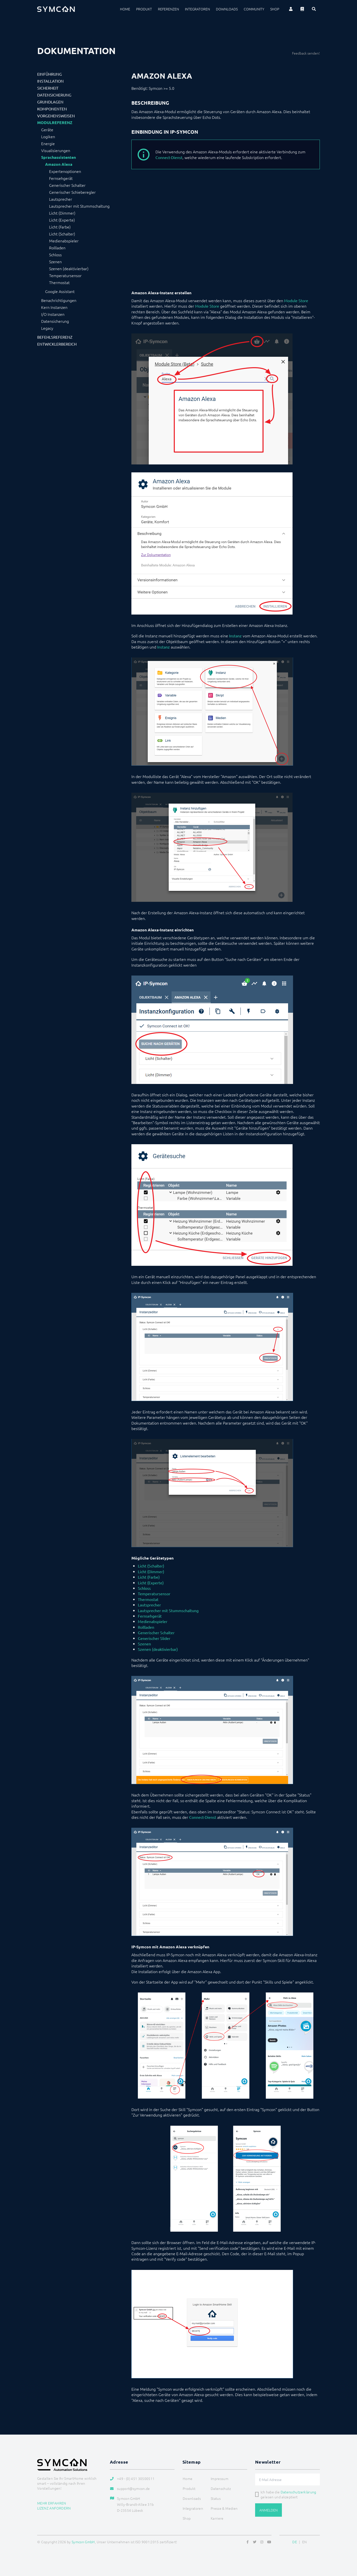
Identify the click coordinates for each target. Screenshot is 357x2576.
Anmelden (268, 2510)
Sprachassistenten (58, 157)
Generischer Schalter (67, 185)
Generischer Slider (154, 1638)
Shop (274, 8)
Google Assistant (60, 291)
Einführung (49, 73)
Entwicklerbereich (57, 343)
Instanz (235, 635)
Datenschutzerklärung (298, 2491)
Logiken (48, 136)
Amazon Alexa (58, 164)
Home (125, 8)
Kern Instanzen (54, 307)
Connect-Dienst (168, 157)
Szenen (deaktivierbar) (69, 268)
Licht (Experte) (62, 219)
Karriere (217, 2518)
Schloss (55, 254)
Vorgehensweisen (56, 115)
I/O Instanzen (52, 314)
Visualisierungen (55, 150)
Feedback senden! (306, 53)
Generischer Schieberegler (72, 192)
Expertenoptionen (65, 171)
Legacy (47, 328)
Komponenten (52, 108)
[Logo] (56, 9)
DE (294, 2541)
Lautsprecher (60, 198)
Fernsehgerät (61, 178)
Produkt (144, 8)
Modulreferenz (54, 122)
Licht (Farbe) (60, 226)
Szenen (55, 261)
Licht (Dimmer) (62, 212)
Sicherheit (48, 87)
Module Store (296, 300)
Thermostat (59, 282)
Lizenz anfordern (54, 2508)
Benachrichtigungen (58, 300)
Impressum (219, 2478)
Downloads (227, 8)
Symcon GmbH (83, 2541)
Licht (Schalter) (62, 233)
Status (216, 2498)
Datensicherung (54, 94)
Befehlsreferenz (54, 336)
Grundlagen (50, 101)
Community (254, 8)
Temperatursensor (65, 275)
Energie (48, 143)
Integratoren (197, 8)
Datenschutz (221, 2488)
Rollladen (57, 247)
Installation (50, 80)
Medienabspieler (64, 240)
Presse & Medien (224, 2508)
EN (304, 2541)
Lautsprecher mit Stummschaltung (79, 205)
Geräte (47, 129)
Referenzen (168, 8)
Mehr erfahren (51, 2503)
